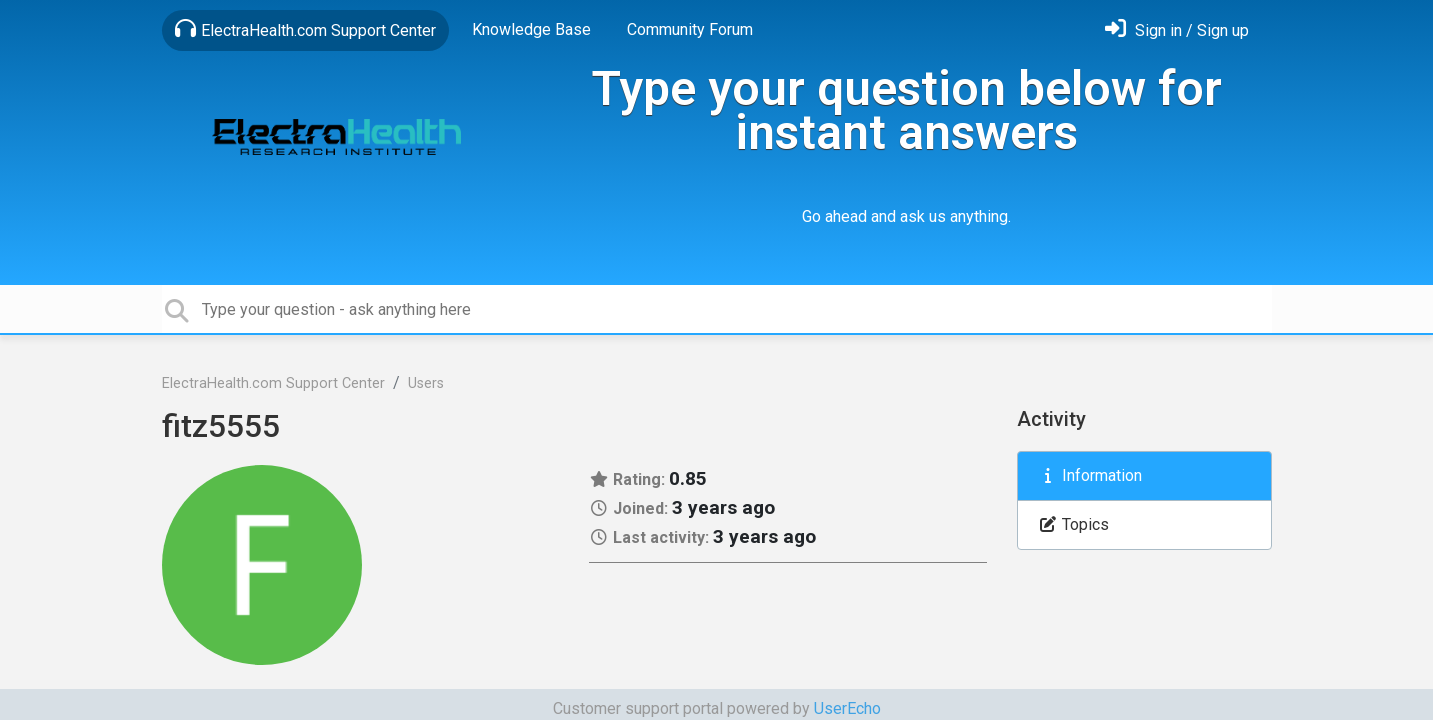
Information (1090, 475)
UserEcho (847, 708)
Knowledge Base (531, 29)
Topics (1073, 524)
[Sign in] (1177, 30)
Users (426, 383)
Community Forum (690, 29)
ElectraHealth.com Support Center (305, 29)
